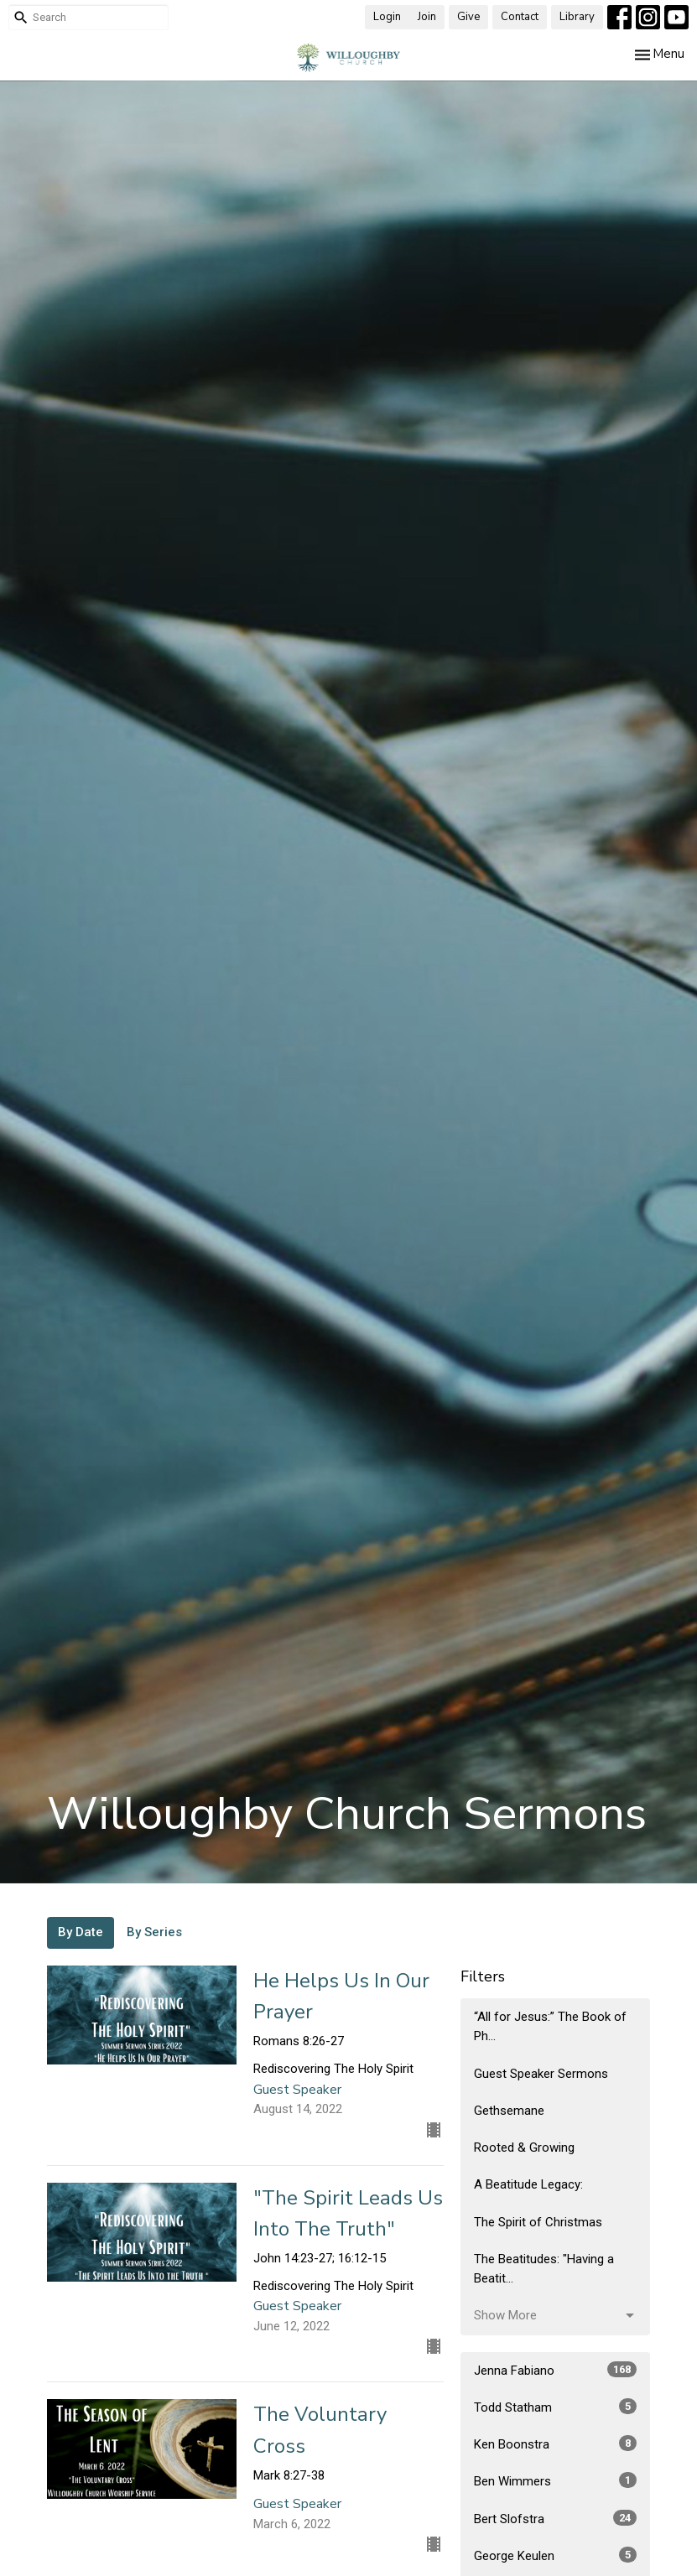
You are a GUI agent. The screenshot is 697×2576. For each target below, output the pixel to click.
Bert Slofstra (555, 2518)
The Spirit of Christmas (538, 2222)
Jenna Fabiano (555, 2369)
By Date (80, 1932)
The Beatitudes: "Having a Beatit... (544, 2268)
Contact (519, 16)
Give (468, 16)
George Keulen (555, 2555)
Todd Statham (555, 2406)
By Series (154, 1932)
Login (387, 16)
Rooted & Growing (524, 2147)
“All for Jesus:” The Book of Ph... (550, 2026)
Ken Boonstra (555, 2443)
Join (427, 16)
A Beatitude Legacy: (528, 2184)
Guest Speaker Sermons (541, 2073)
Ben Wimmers (555, 2480)
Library (577, 16)
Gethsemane (509, 2110)
